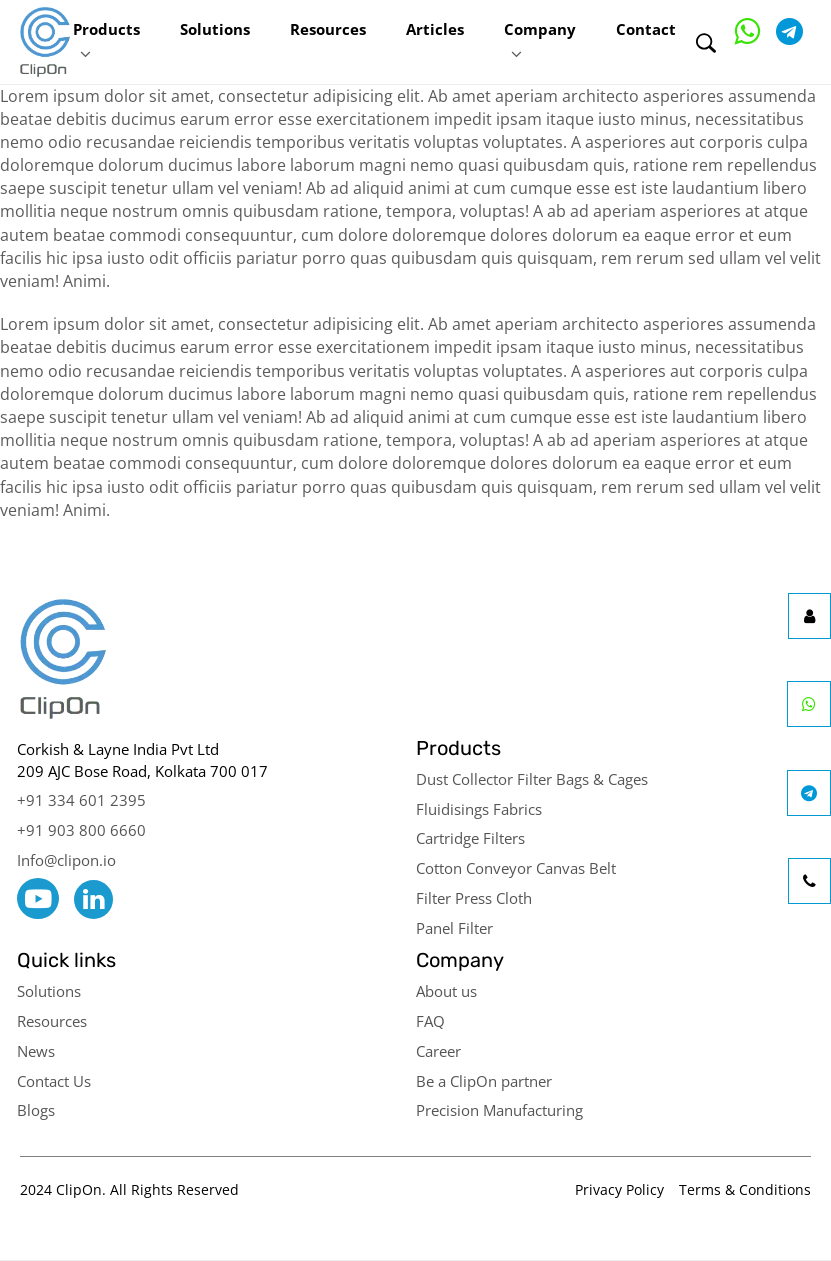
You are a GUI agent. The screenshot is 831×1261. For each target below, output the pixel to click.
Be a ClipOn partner (484, 1081)
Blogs (36, 1110)
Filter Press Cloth (474, 898)
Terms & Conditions (745, 1189)
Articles (435, 29)
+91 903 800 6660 (81, 830)
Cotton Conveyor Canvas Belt (516, 868)
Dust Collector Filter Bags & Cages (532, 779)
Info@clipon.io (66, 860)
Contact (646, 29)
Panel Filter (454, 928)
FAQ (430, 1021)
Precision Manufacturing (499, 1110)
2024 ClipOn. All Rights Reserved (129, 1189)
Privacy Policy (619, 1189)
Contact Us (54, 1081)
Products (106, 29)
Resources (328, 29)
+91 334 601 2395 (81, 800)
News (36, 1051)
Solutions (215, 29)
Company (540, 29)
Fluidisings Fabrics (479, 809)
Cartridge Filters (470, 838)
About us (446, 991)
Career (438, 1051)
